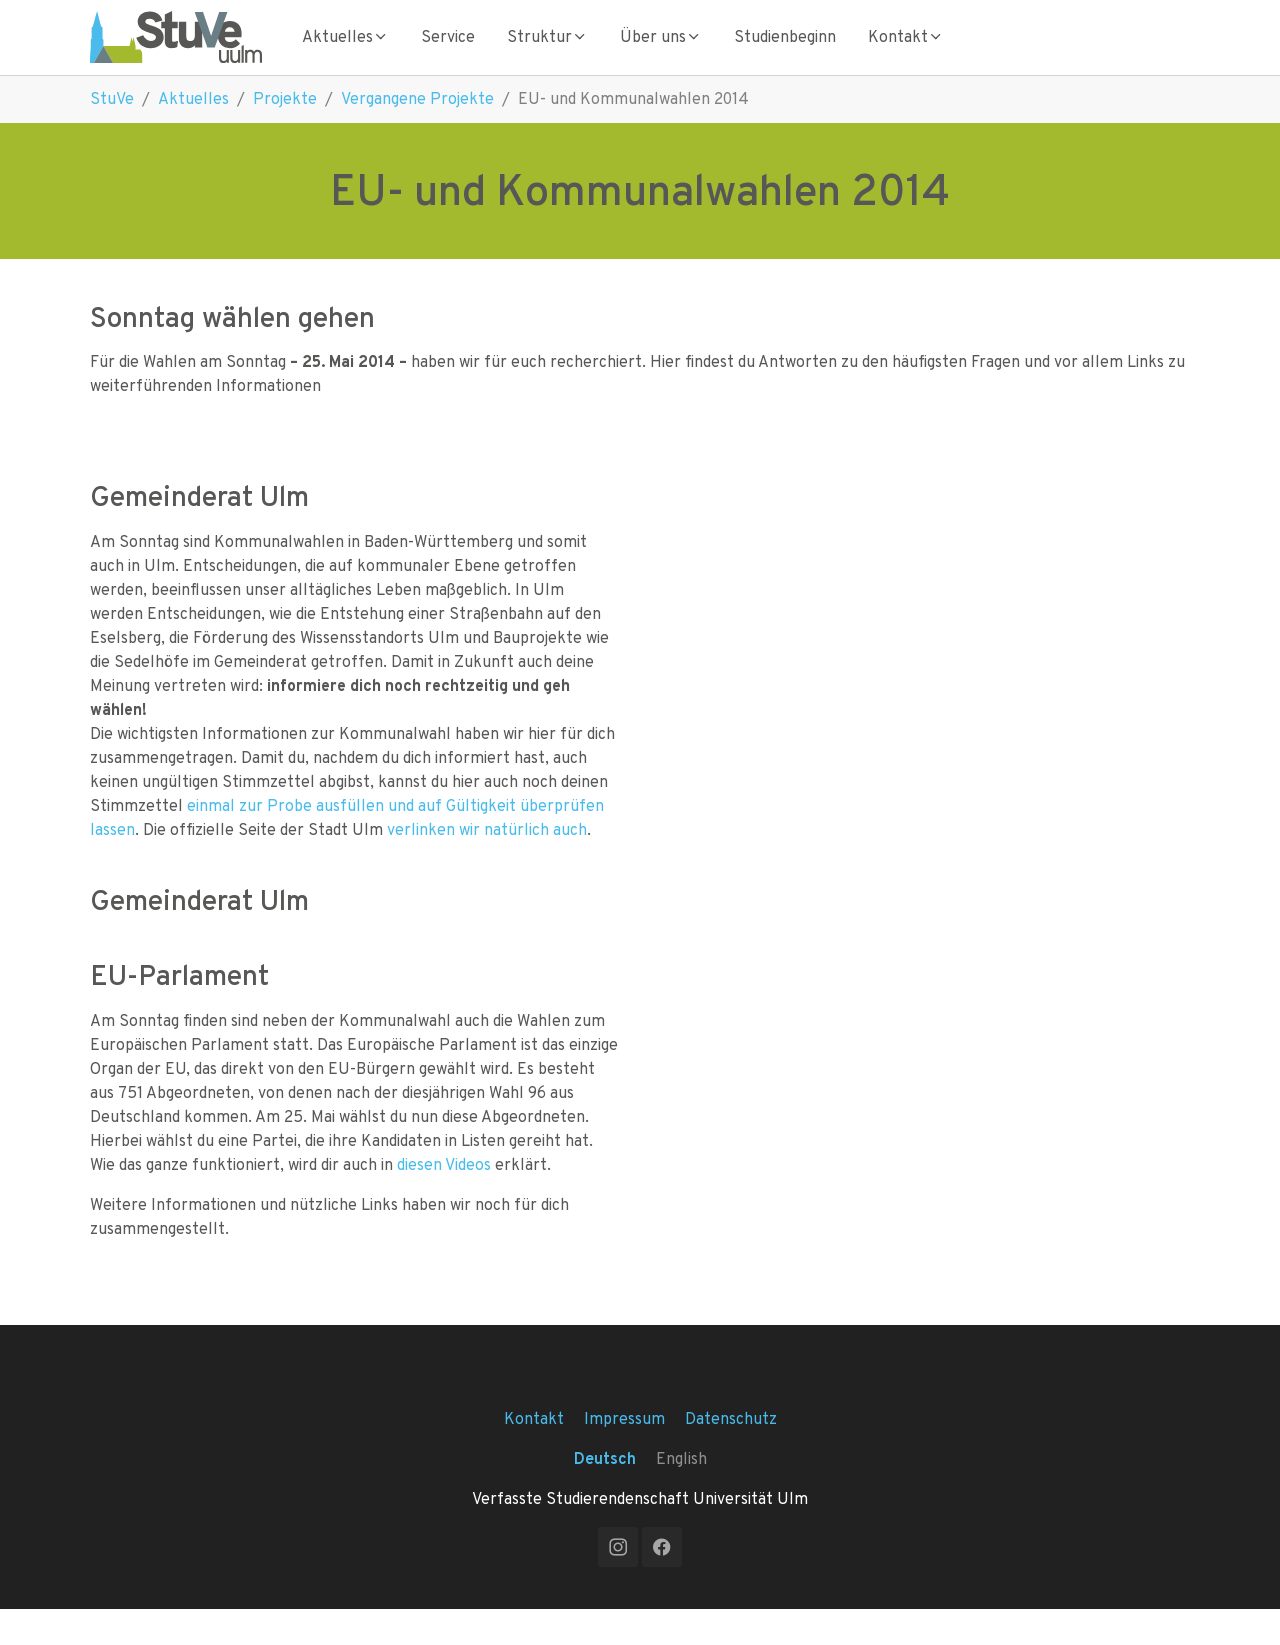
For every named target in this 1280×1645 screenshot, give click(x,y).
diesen (419, 1200)
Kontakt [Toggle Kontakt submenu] (906, 54)
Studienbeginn (785, 54)
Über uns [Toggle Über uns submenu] (661, 54)
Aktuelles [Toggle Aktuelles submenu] (345, 54)
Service (448, 54)
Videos (468, 1200)
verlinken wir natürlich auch (487, 865)
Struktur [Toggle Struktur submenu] (547, 54)
